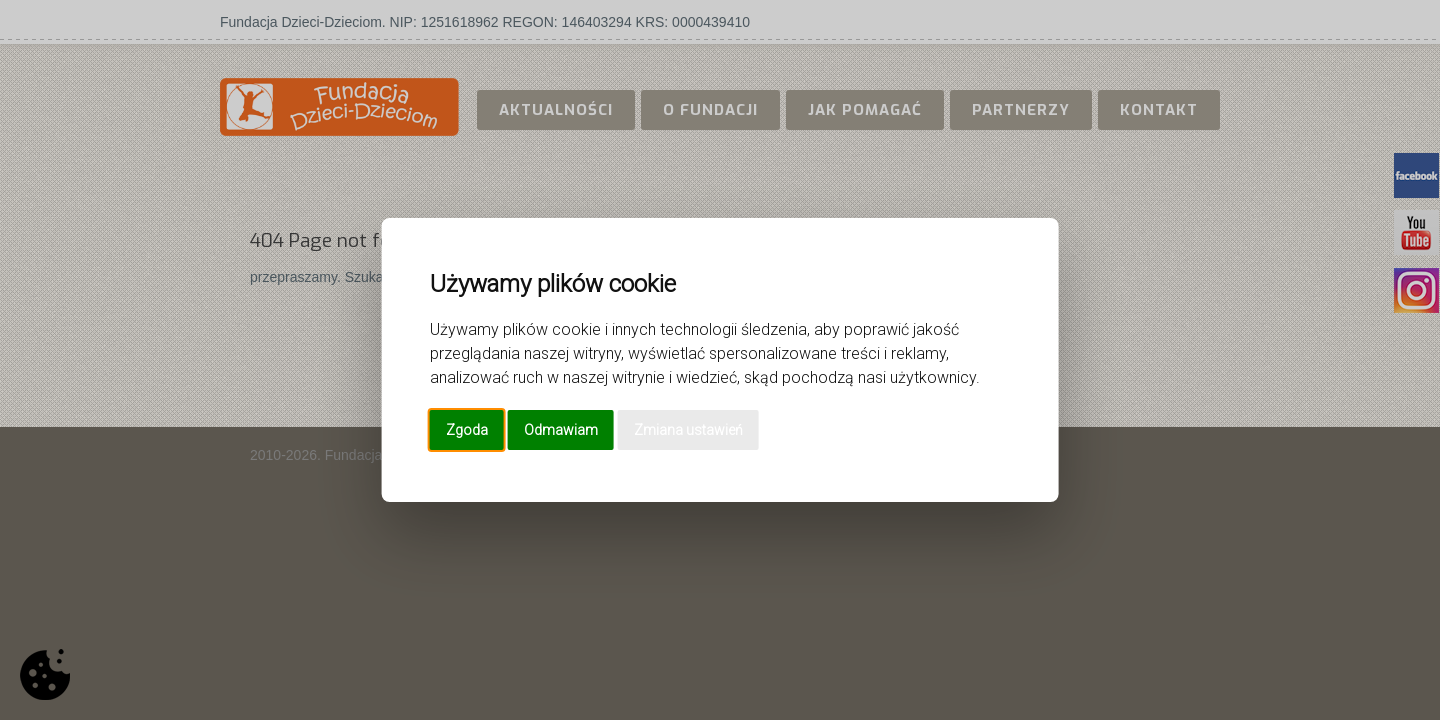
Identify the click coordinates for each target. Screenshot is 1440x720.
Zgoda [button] (467, 430)
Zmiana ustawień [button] (688, 430)
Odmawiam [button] (561, 430)
